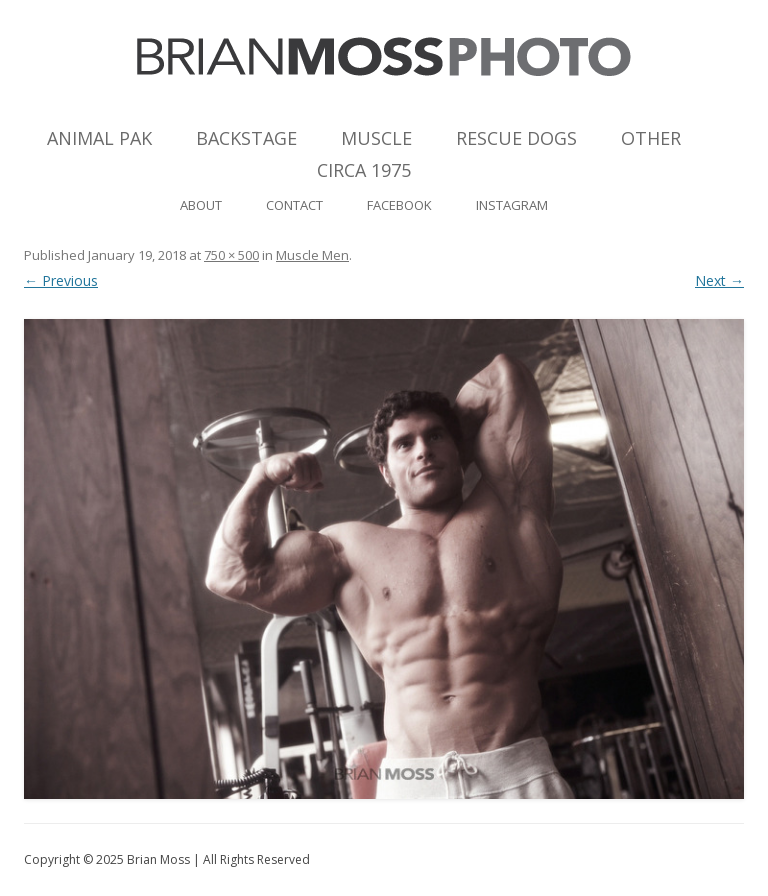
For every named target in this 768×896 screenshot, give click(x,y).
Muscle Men (312, 255)
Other (651, 138)
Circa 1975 (364, 170)
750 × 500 (231, 255)
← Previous (61, 280)
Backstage (246, 138)
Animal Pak (99, 138)
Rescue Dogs (516, 138)
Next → (719, 280)
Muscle (376, 138)
